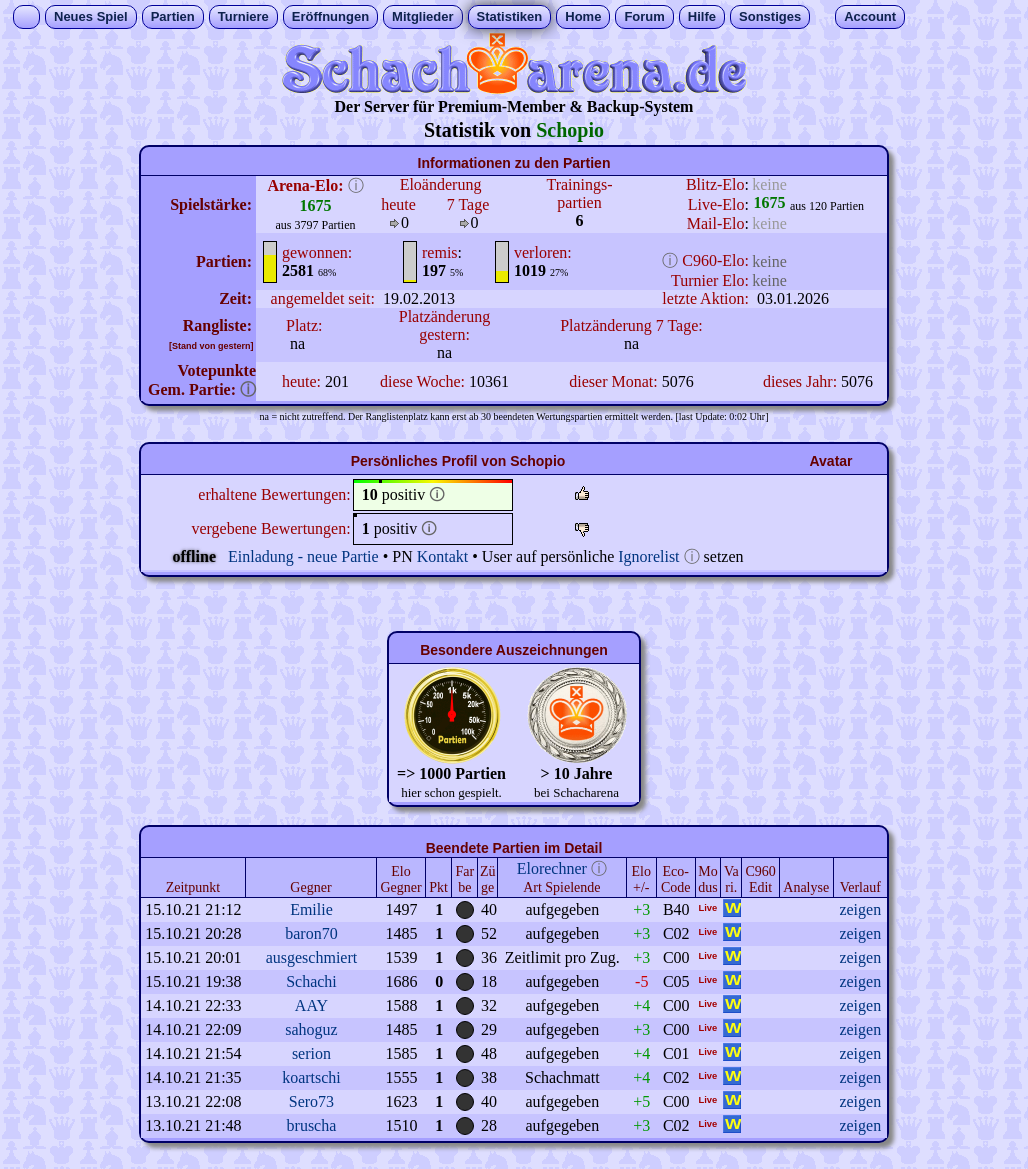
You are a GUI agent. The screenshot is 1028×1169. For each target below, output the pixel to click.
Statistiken (510, 16)
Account (870, 16)
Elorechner (552, 868)
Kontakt (443, 556)
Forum (644, 16)
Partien (173, 16)
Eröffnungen (330, 16)
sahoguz (311, 1029)
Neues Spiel (91, 16)
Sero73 (311, 1101)
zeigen (860, 909)
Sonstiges (770, 16)
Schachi (311, 981)
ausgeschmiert (312, 957)
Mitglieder (422, 16)
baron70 (311, 933)
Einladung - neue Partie (303, 556)
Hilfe (702, 16)
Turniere (243, 16)
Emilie (311, 909)
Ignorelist (648, 556)
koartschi (311, 1077)
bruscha (312, 1125)
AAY (311, 1005)
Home (583, 16)
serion (311, 1053)
